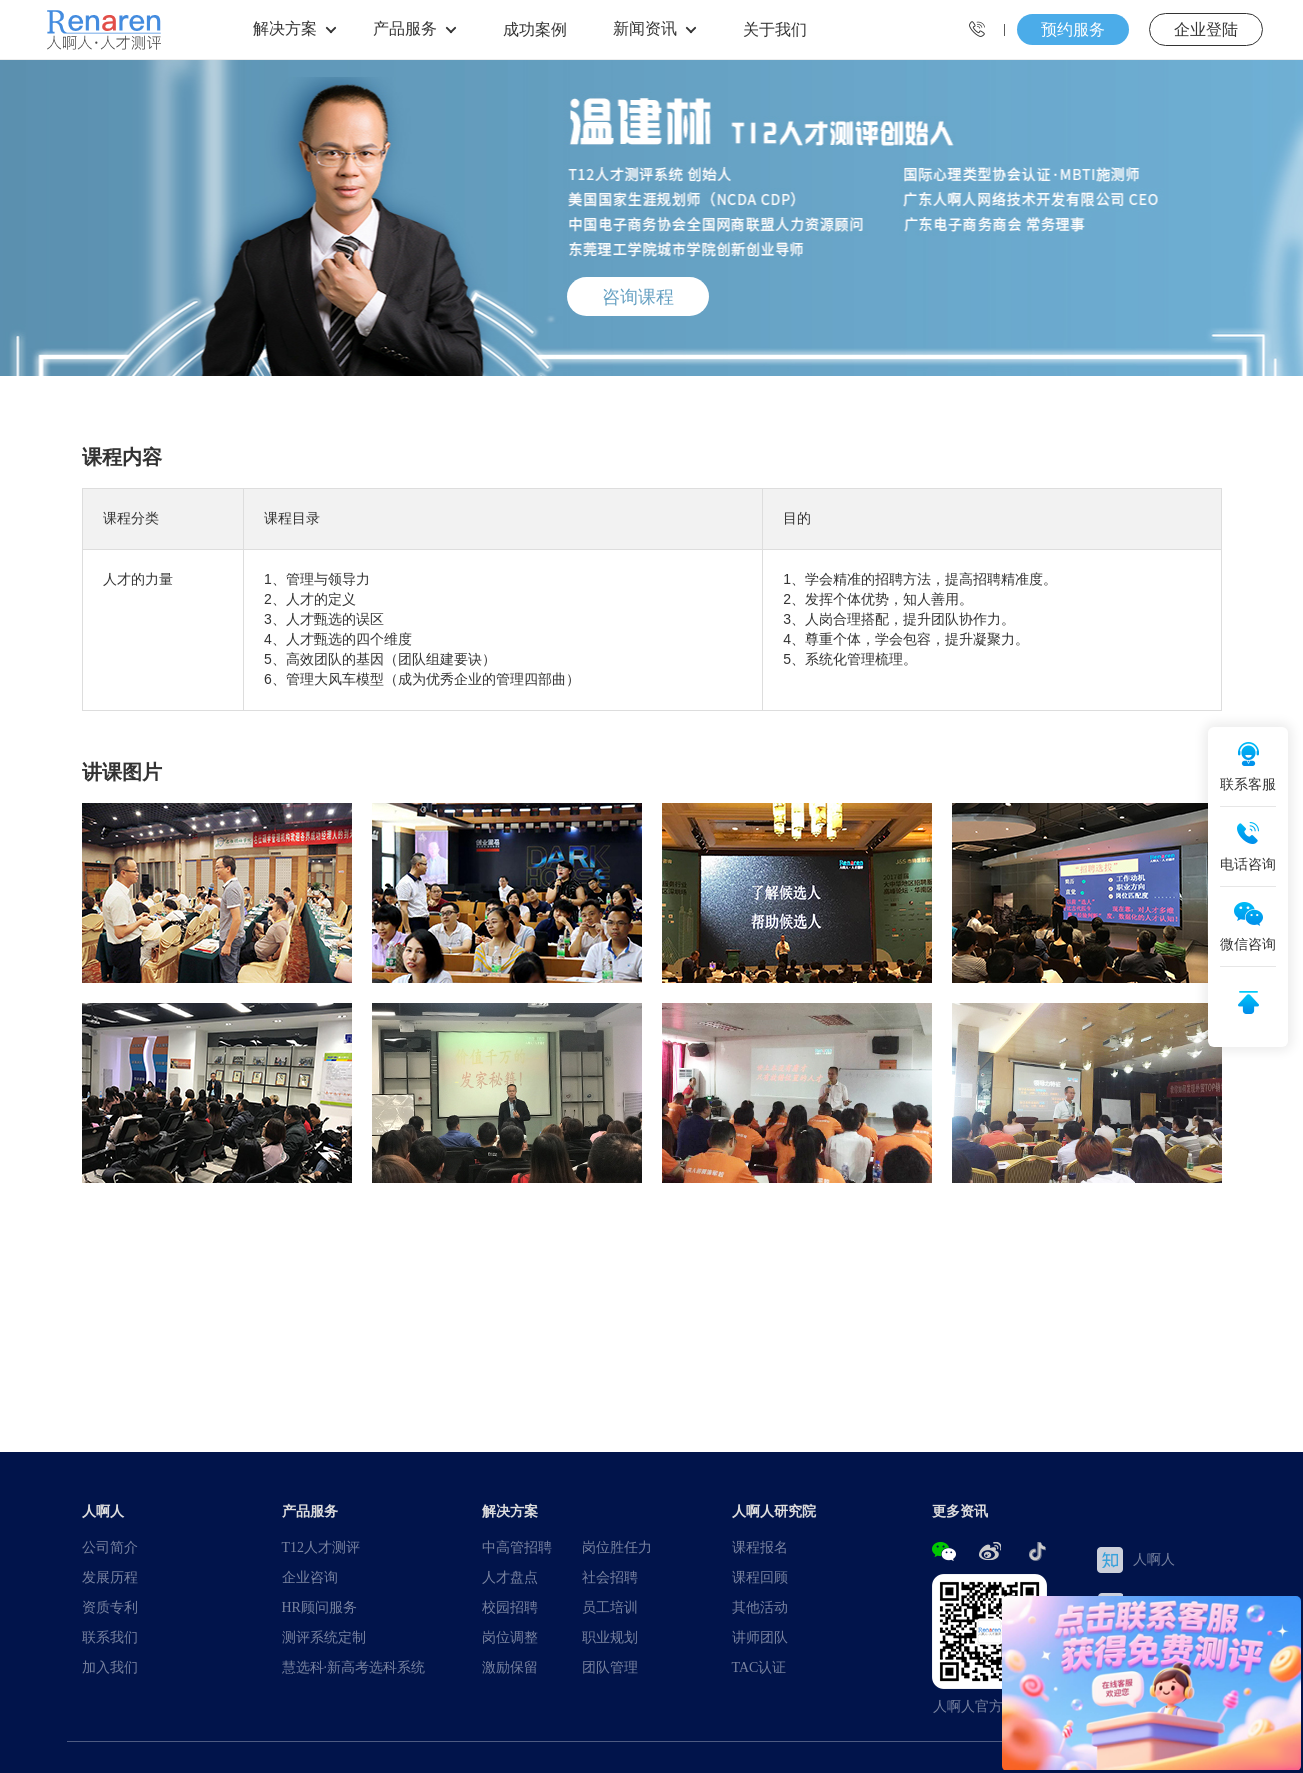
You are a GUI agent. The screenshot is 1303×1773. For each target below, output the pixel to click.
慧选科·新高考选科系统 (354, 1667)
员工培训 (610, 1607)
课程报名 (760, 1547)
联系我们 (110, 1637)
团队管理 (610, 1667)
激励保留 (510, 1667)
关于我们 (775, 29)
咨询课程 (638, 296)
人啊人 (1136, 1560)
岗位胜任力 (617, 1547)
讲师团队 (760, 1637)
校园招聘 (510, 1607)
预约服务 (1073, 29)
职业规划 (610, 1637)
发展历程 (110, 1577)
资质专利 (110, 1607)
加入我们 (110, 1667)
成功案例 (535, 29)
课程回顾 (760, 1577)
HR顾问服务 (319, 1607)
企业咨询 (310, 1577)
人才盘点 (510, 1577)
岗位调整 (510, 1637)
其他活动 (760, 1607)
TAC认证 (759, 1667)
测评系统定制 (324, 1637)
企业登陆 (1206, 29)
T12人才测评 (321, 1547)
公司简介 (110, 1547)
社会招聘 (610, 1577)
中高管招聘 (517, 1547)
